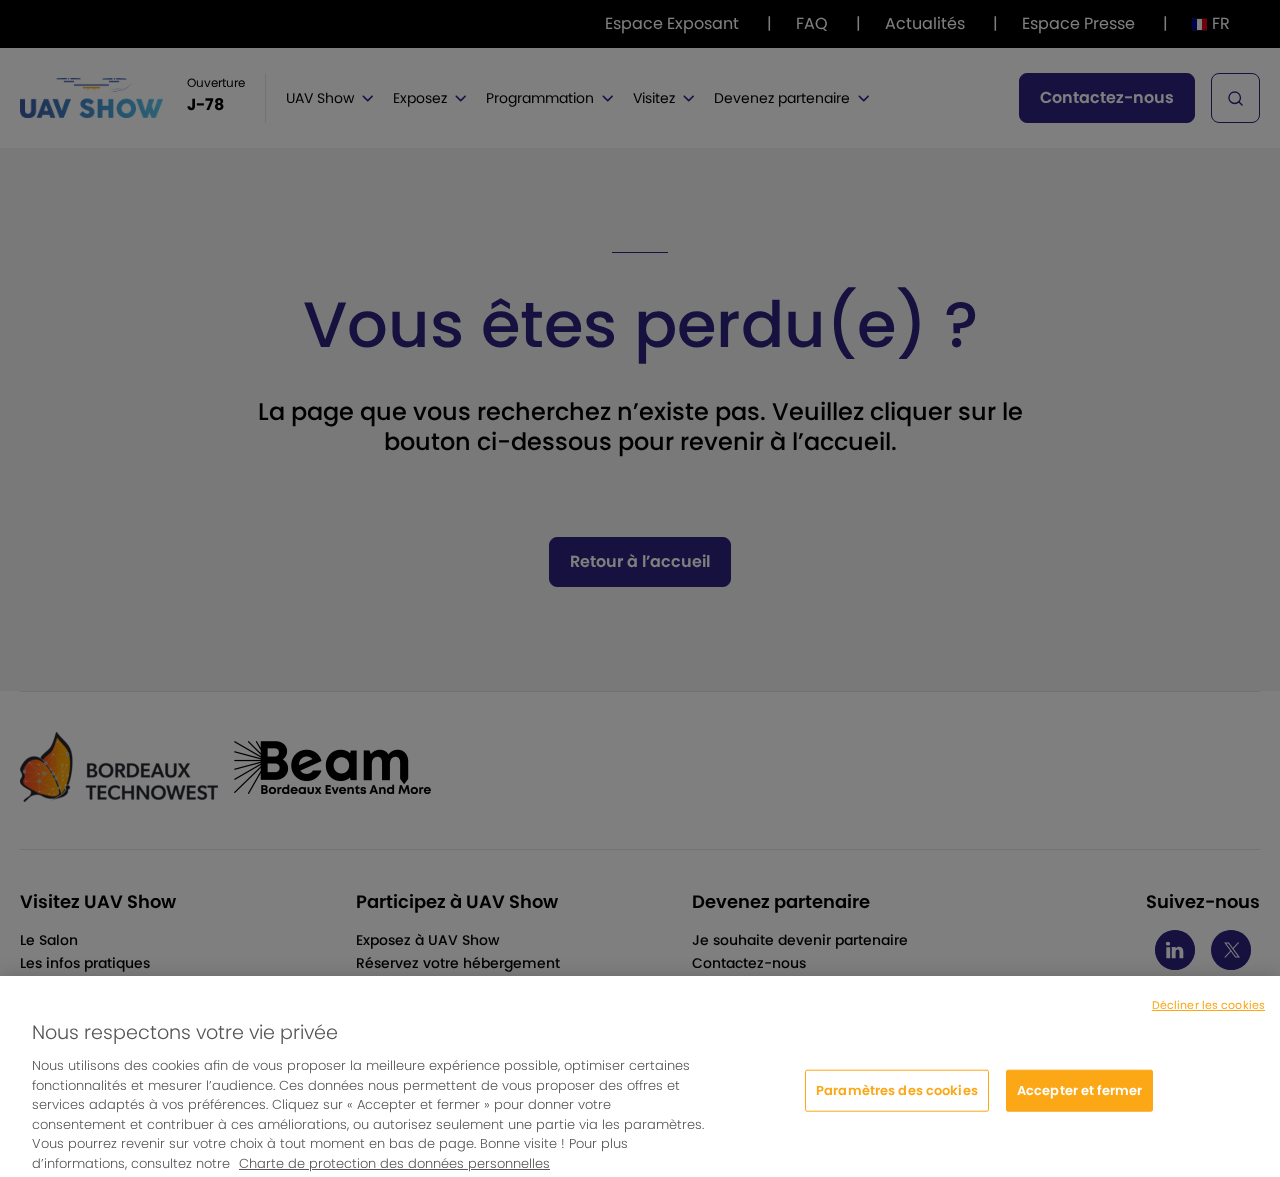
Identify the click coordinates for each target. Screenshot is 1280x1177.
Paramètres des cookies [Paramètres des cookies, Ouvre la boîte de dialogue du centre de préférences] (897, 1098)
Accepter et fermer (1079, 1098)
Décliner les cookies (1208, 1013)
